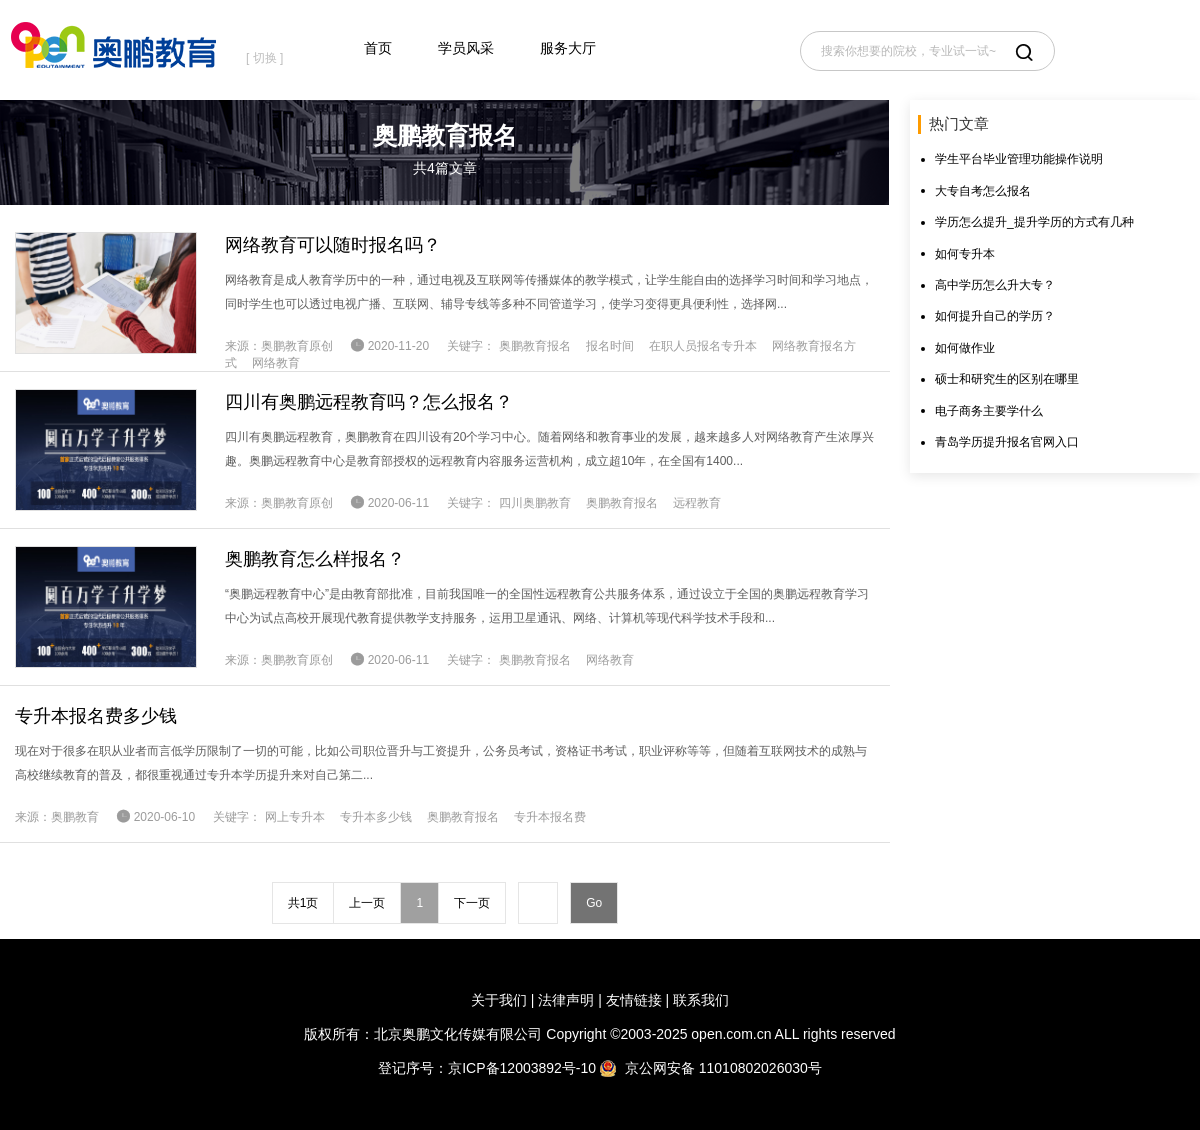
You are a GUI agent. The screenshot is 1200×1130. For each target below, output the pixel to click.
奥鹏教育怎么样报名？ (315, 559)
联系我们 (701, 1000)
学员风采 (466, 48)
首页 (378, 48)
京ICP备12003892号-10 (522, 1068)
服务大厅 (568, 48)
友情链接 (634, 1000)
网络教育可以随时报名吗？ (333, 245)
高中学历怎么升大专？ (995, 285)
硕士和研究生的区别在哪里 (1007, 379)
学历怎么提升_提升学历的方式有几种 (1034, 222)
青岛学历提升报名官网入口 (1007, 442)
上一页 (367, 903)
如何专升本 (965, 254)
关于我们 (499, 1000)
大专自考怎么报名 (983, 191)
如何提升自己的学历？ (995, 316)
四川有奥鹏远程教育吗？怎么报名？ (369, 402)
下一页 (472, 903)
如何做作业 (965, 348)
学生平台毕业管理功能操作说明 (1019, 159)
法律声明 (566, 1000)
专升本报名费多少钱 (96, 716)
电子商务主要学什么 (989, 411)
